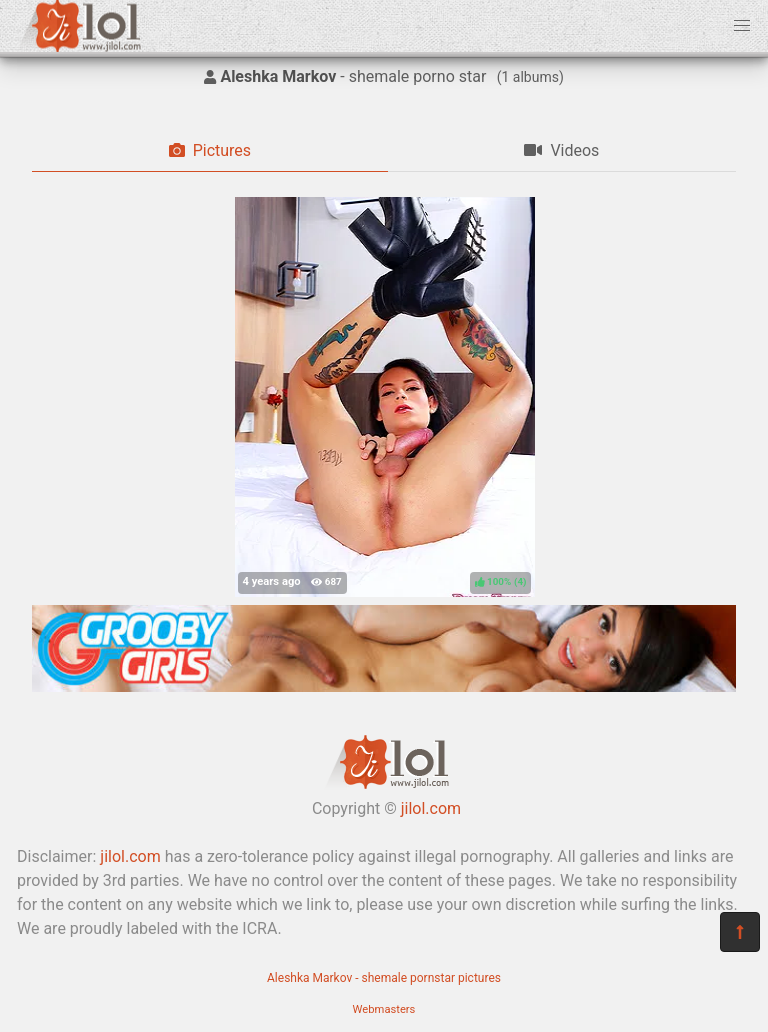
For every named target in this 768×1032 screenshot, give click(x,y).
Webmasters (384, 1009)
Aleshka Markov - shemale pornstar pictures (384, 978)
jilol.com (431, 808)
